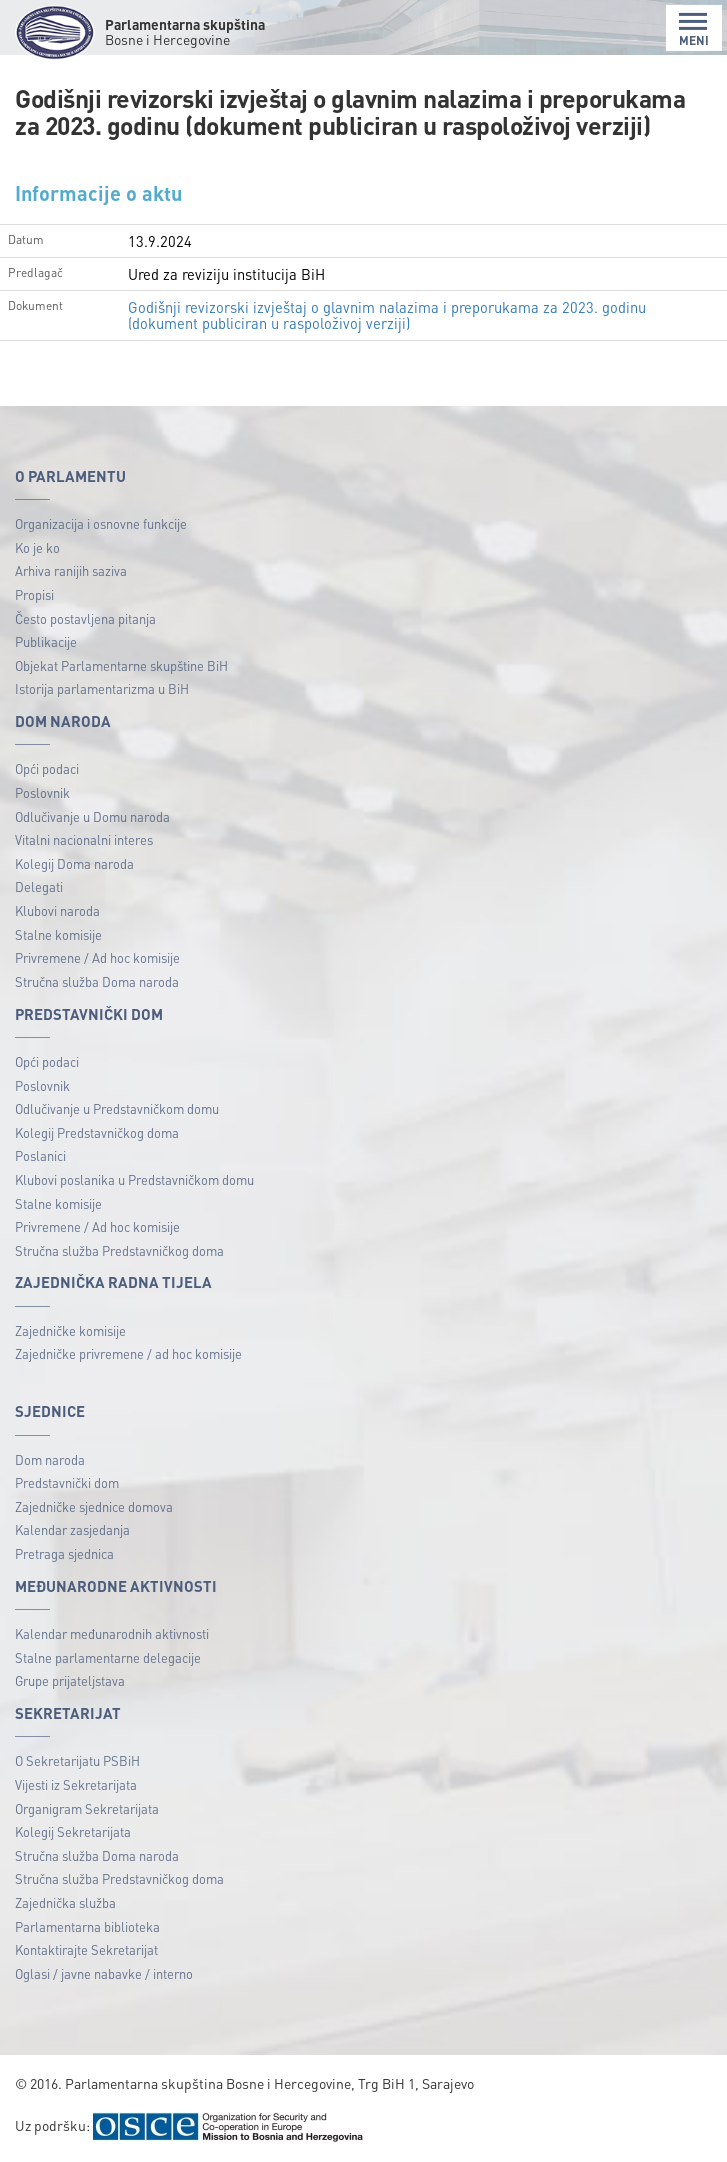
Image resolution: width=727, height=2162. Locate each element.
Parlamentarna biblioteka (87, 1926)
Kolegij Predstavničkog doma (97, 1132)
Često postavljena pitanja (85, 618)
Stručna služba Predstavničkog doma (119, 1250)
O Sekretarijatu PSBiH (77, 1760)
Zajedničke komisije (70, 1330)
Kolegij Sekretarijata (73, 1831)
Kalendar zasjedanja (72, 1529)
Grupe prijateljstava (70, 1680)
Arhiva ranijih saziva (71, 570)
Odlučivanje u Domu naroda (92, 816)
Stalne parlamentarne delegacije (108, 1657)
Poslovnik (42, 792)
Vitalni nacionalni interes (84, 839)
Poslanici (40, 1155)
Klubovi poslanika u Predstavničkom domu (134, 1179)
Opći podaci (47, 768)
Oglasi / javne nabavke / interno (104, 1973)
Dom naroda (50, 1459)
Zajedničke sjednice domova (94, 1506)
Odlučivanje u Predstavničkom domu (117, 1108)
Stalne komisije (58, 934)
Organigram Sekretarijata (87, 1808)
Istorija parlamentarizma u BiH (102, 688)
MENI (694, 29)
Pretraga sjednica (64, 1553)
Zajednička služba (65, 1902)
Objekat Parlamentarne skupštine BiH (121, 665)
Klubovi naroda (57, 910)
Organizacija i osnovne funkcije (101, 523)
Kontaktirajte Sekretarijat (86, 1949)
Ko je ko (37, 547)
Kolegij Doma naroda (74, 863)
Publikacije (46, 641)
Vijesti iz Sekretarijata (76, 1784)
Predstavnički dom (67, 1482)
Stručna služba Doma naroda (97, 981)
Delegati (39, 886)
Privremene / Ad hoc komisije (97, 957)
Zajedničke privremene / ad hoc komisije (128, 1353)
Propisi (34, 594)
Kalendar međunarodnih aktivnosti (112, 1633)
